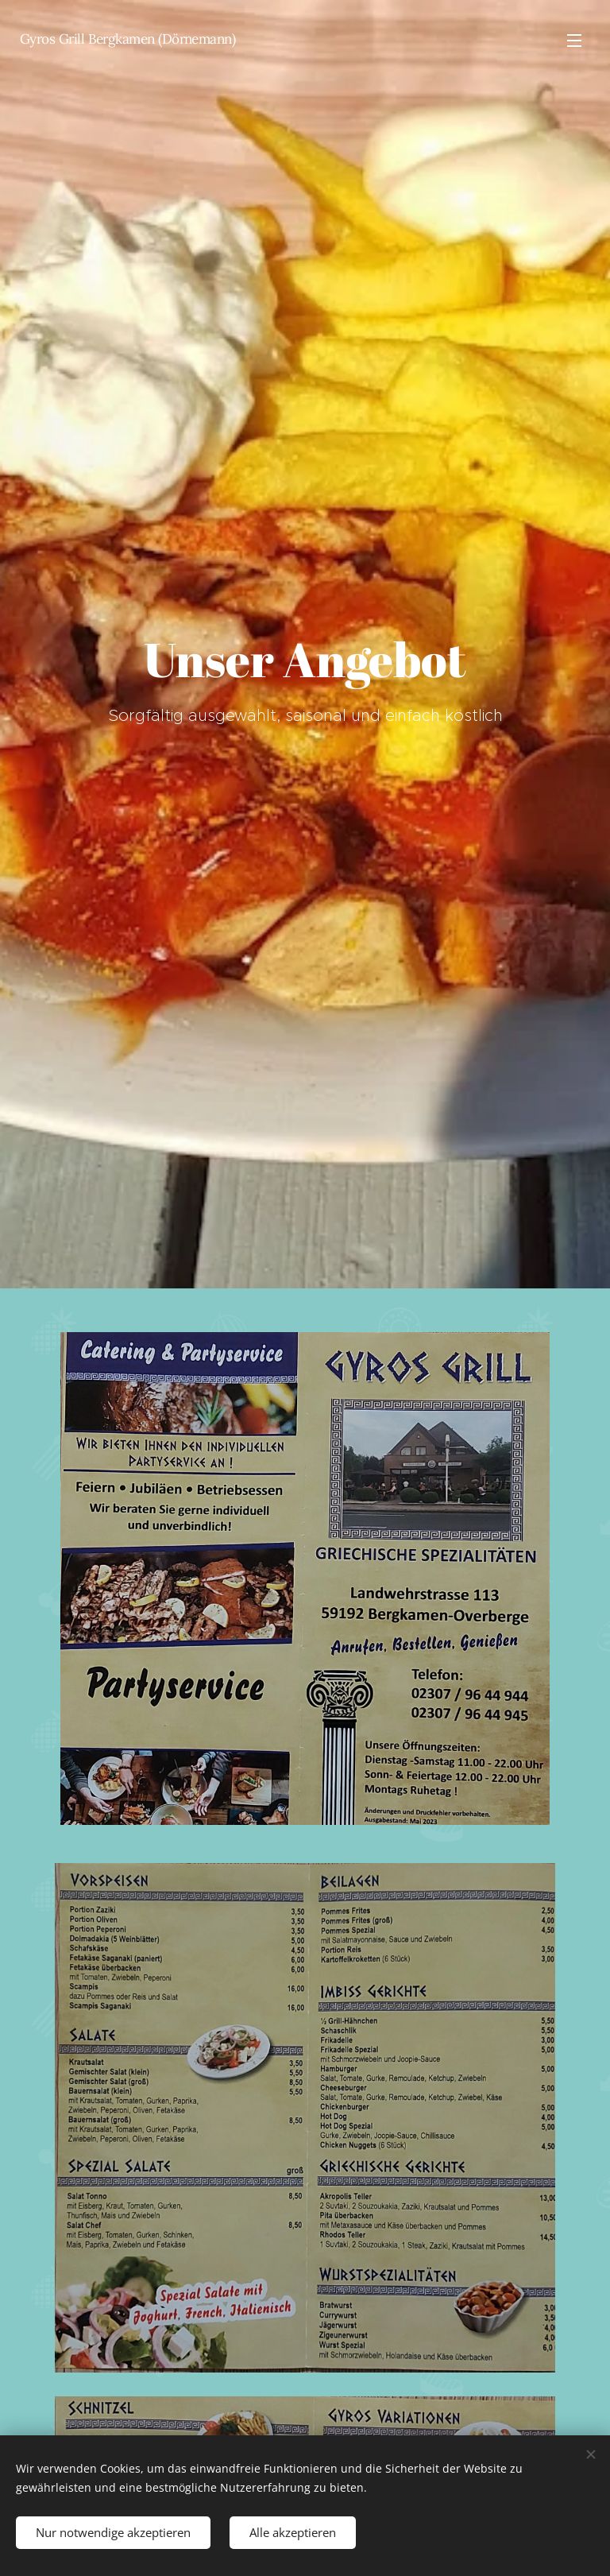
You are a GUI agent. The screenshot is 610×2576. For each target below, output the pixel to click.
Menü (574, 40)
